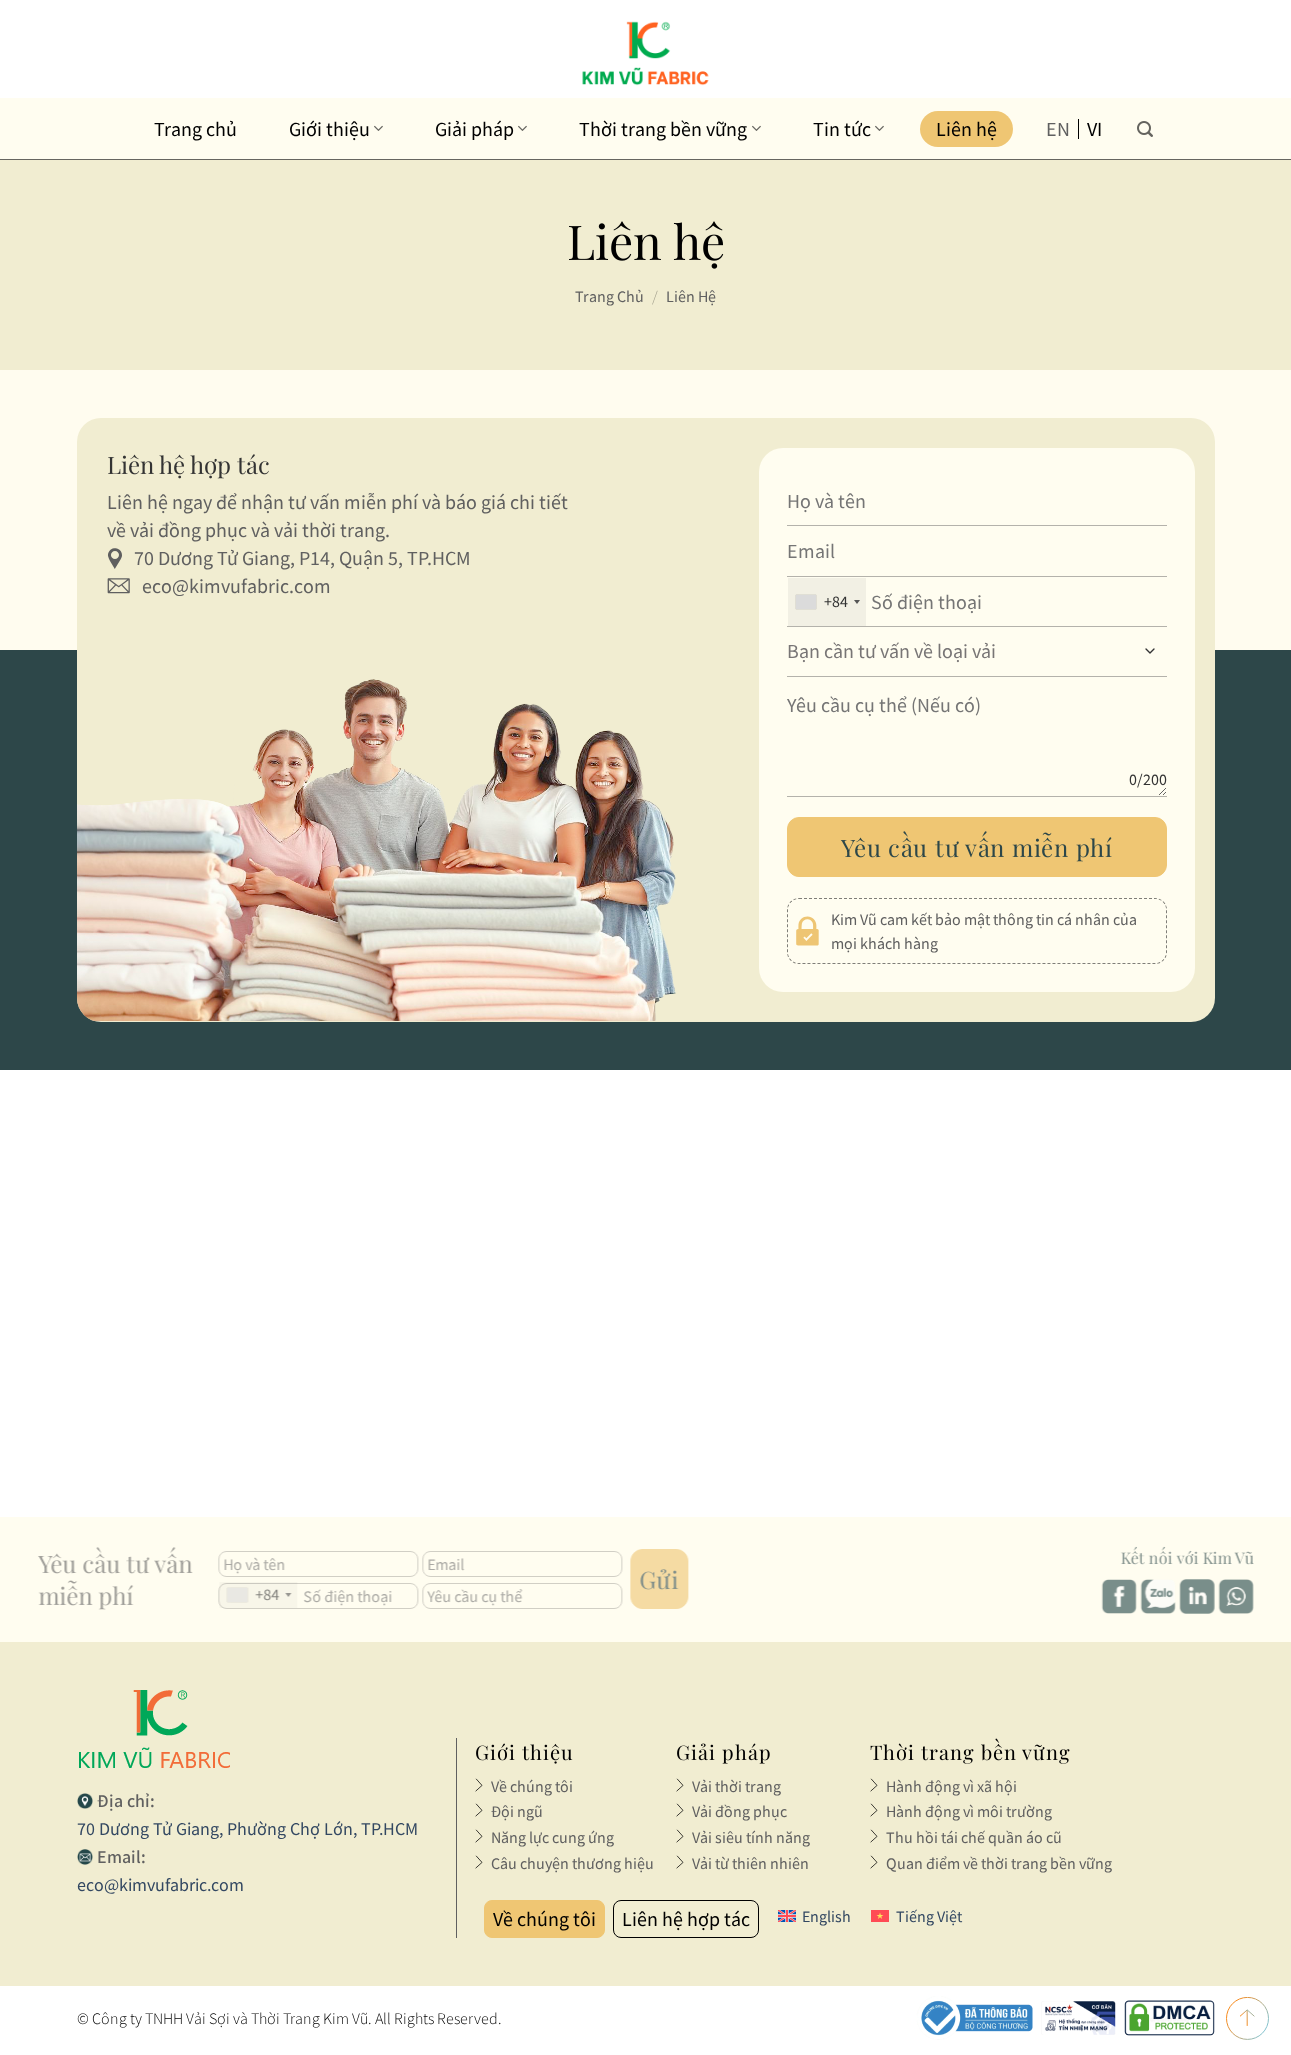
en (1058, 129)
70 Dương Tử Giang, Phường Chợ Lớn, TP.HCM (247, 1828)
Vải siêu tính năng (751, 1837)
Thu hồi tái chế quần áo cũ (974, 1837)
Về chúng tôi (532, 1786)
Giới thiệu (336, 128)
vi (1094, 129)
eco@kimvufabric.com (236, 585)
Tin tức (848, 128)
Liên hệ (966, 128)
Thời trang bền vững (669, 128)
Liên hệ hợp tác (686, 1918)
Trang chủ (195, 128)
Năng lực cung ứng (552, 1837)
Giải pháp (481, 128)
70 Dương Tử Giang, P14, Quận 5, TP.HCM (302, 557)
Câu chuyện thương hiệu (572, 1863)
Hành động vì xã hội (951, 1786)
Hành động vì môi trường (969, 1811)
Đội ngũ (517, 1811)
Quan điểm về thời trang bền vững (999, 1863)
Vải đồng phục (739, 1811)
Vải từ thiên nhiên (750, 1863)
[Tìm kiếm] (1145, 128)
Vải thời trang (736, 1786)
